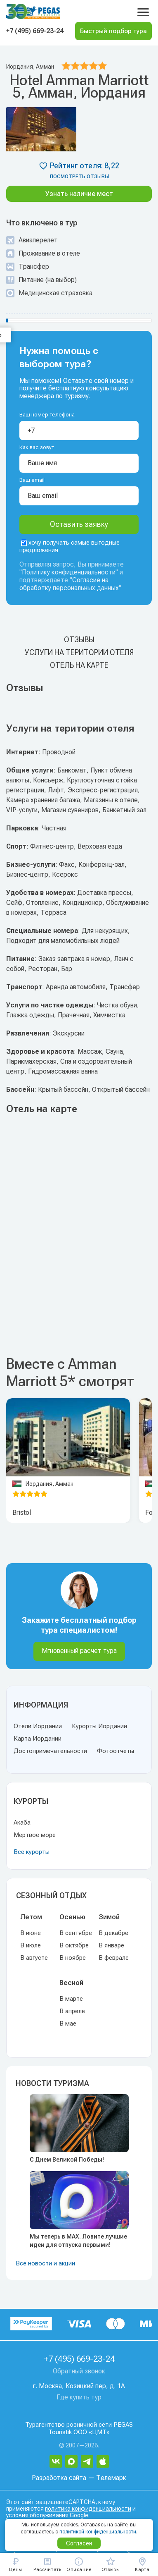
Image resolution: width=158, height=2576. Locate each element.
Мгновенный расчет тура (79, 1651)
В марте (71, 1998)
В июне (30, 1933)
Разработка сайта (59, 2478)
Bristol (21, 1512)
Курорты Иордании (99, 1726)
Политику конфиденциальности (69, 572)
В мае (67, 2023)
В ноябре (72, 1957)
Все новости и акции (45, 2263)
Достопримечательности (50, 1751)
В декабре (113, 1933)
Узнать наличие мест (79, 194)
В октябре (74, 1945)
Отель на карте (79, 665)
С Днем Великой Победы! (67, 2159)
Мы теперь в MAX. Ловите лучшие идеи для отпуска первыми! (78, 2240)
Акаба (22, 1822)
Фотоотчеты (115, 1751)
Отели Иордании (38, 1726)
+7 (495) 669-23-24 (35, 31)
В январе (111, 1945)
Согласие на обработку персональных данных (69, 584)
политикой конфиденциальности (97, 2532)
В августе (34, 1957)
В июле (30, 1945)
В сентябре (75, 1933)
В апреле (72, 2011)
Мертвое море (35, 1835)
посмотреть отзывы (79, 177)
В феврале (114, 1957)
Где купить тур (79, 2397)
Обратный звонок (79, 2371)
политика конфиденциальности (88, 2508)
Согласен (79, 2543)
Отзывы (79, 639)
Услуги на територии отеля (79, 652)
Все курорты (32, 1852)
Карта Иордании (37, 1738)
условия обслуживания (37, 2515)
